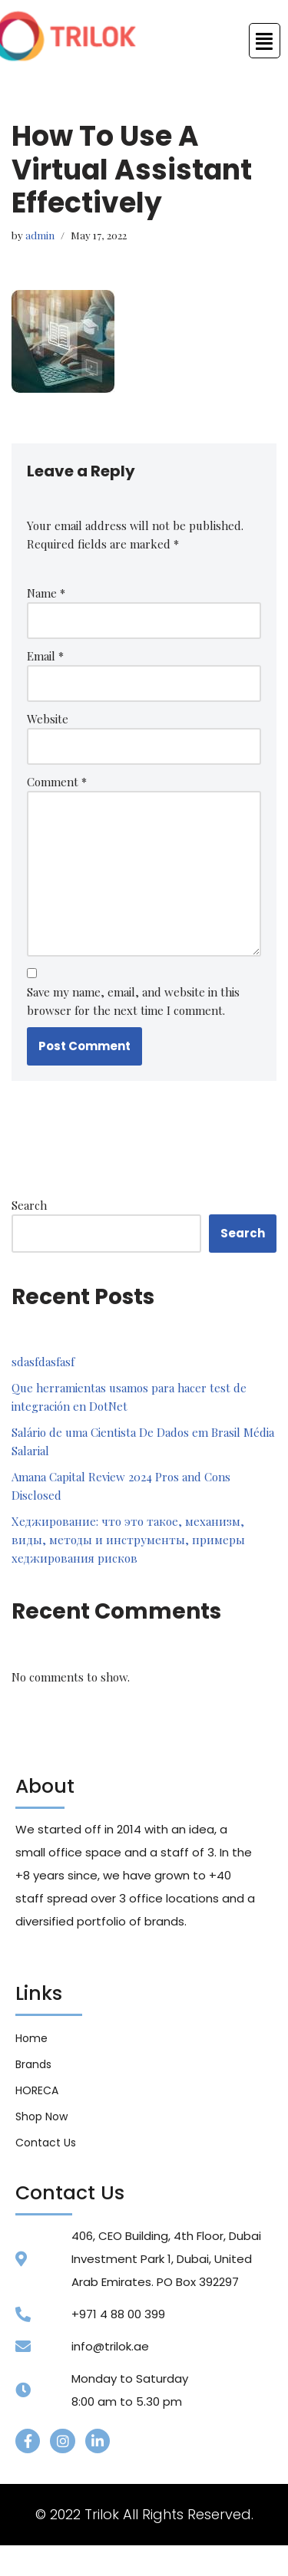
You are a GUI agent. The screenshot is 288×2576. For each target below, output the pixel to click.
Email (45, 656)
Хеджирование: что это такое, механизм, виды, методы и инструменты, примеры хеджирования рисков (128, 1540)
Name (46, 593)
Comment (57, 781)
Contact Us (45, 2142)
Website (47, 718)
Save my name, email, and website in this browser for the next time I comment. (133, 1001)
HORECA (36, 2090)
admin (40, 235)
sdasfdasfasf (43, 1361)
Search (29, 1205)
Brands (33, 2064)
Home (31, 2038)
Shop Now (41, 2116)
